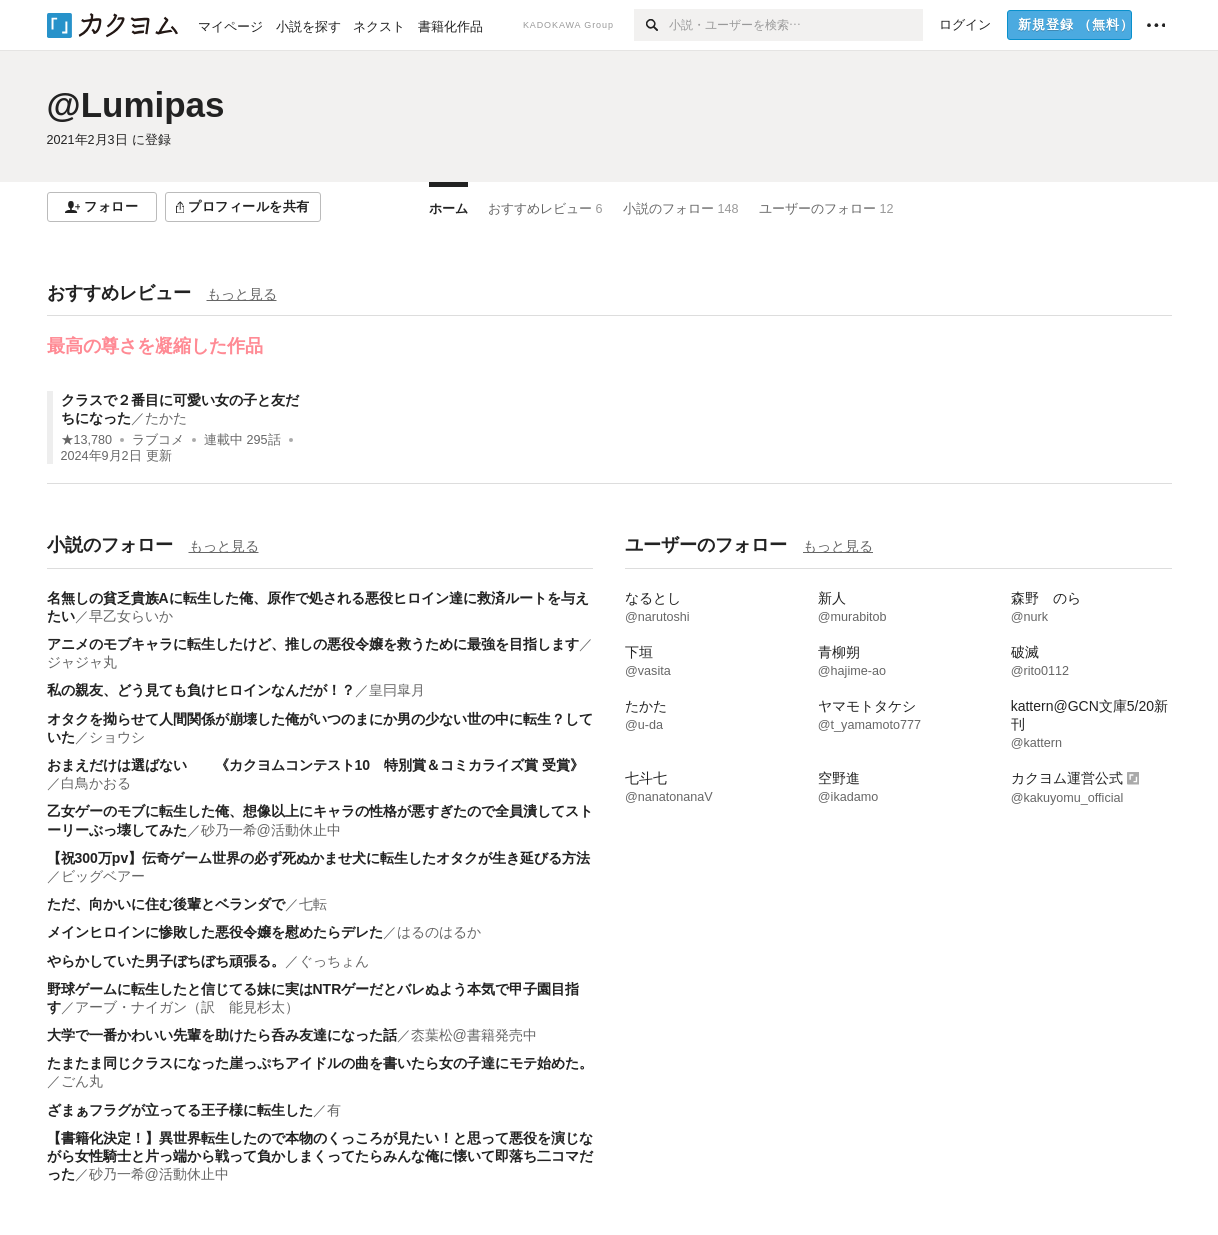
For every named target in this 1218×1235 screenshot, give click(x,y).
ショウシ (117, 737)
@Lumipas (136, 104)
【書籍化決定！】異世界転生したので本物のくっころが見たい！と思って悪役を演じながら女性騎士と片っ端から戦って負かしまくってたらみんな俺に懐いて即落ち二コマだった (320, 1156)
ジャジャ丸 (82, 662)
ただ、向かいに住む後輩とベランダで (166, 904)
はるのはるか (439, 932)
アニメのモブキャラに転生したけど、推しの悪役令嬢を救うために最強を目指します (313, 644)
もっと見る (242, 294)
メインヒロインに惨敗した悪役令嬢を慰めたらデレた (215, 932)
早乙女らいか (131, 616)
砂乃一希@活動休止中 (271, 830)
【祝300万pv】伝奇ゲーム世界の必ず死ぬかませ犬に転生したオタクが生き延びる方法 (319, 858)
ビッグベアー (103, 876)
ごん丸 (82, 1081)
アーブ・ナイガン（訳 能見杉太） (187, 1007)
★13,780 (87, 440)
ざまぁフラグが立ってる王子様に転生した (180, 1110)
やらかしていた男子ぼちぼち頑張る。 (166, 961)
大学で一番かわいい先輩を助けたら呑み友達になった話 (222, 1035)
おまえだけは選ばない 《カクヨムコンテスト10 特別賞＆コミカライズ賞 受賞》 (315, 765)
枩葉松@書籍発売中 (474, 1035)
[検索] (651, 25)
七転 (313, 904)
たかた (166, 418)
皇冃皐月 (397, 690)
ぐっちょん (334, 961)
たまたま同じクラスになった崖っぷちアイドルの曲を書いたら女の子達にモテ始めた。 (320, 1063)
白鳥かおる (96, 783)
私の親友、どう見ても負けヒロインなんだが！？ (201, 690)
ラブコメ (158, 440)
